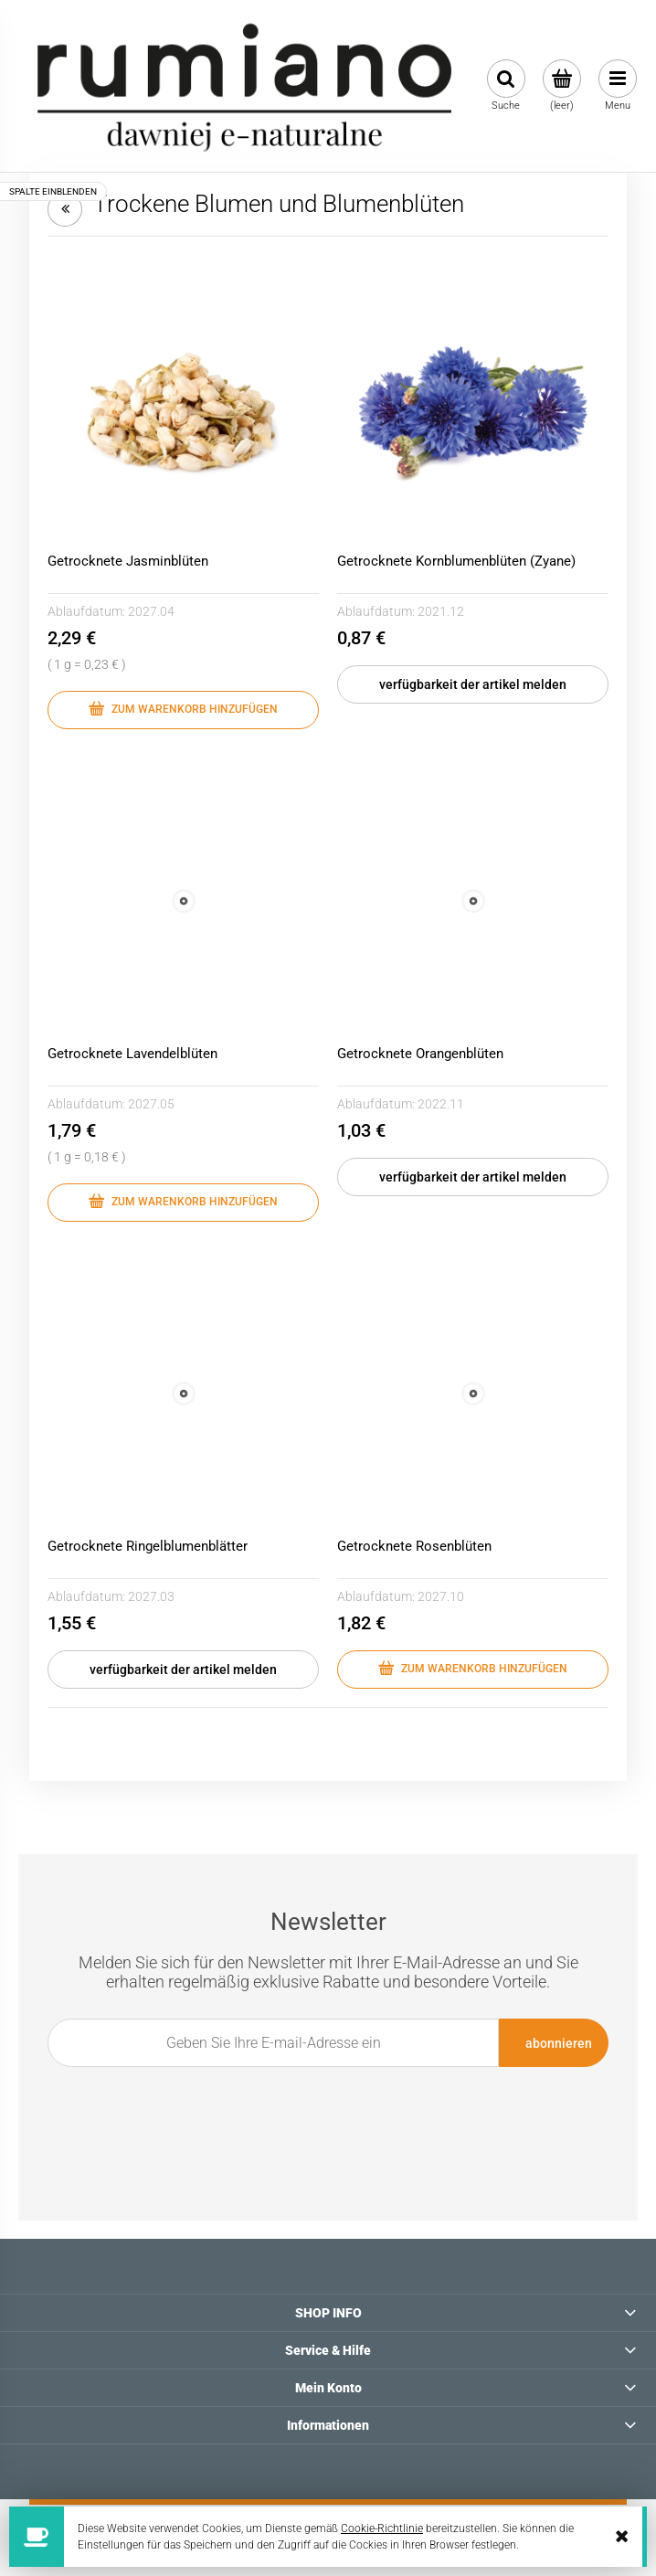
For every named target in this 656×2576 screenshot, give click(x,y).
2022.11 (441, 1104)
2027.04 (151, 611)
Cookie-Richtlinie (382, 2528)
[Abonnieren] (553, 2043)
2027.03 (151, 1596)
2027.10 (441, 1596)
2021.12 (441, 611)
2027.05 (151, 1104)
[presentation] (317, 2109)
